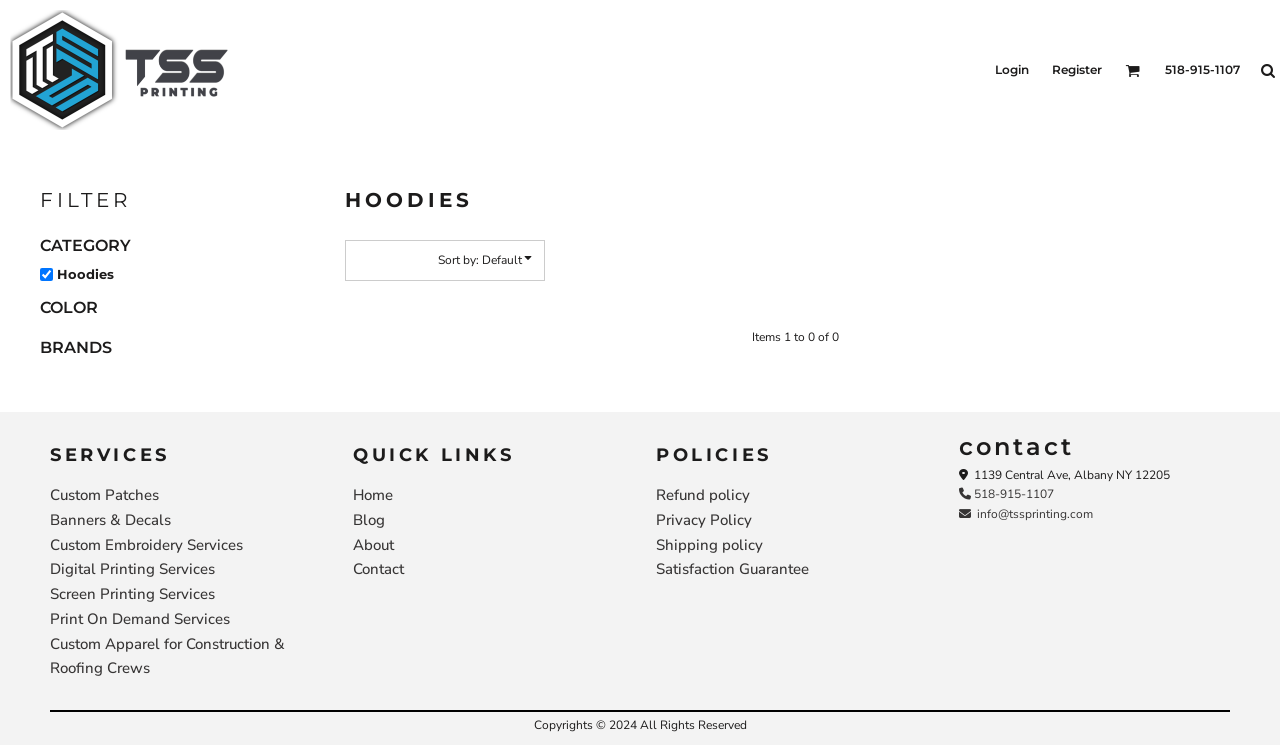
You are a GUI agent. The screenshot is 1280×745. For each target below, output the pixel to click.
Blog (369, 520)
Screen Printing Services (132, 594)
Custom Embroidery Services (146, 545)
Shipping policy (709, 545)
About (373, 545)
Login (1012, 69)
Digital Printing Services (132, 569)
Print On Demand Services (140, 619)
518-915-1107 (1006, 494)
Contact (378, 569)
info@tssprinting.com (1026, 514)
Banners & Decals (110, 520)
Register (1077, 69)
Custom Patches (104, 495)
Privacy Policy (704, 520)
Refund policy (703, 495)
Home (373, 495)
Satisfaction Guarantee (732, 569)
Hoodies (85, 274)
